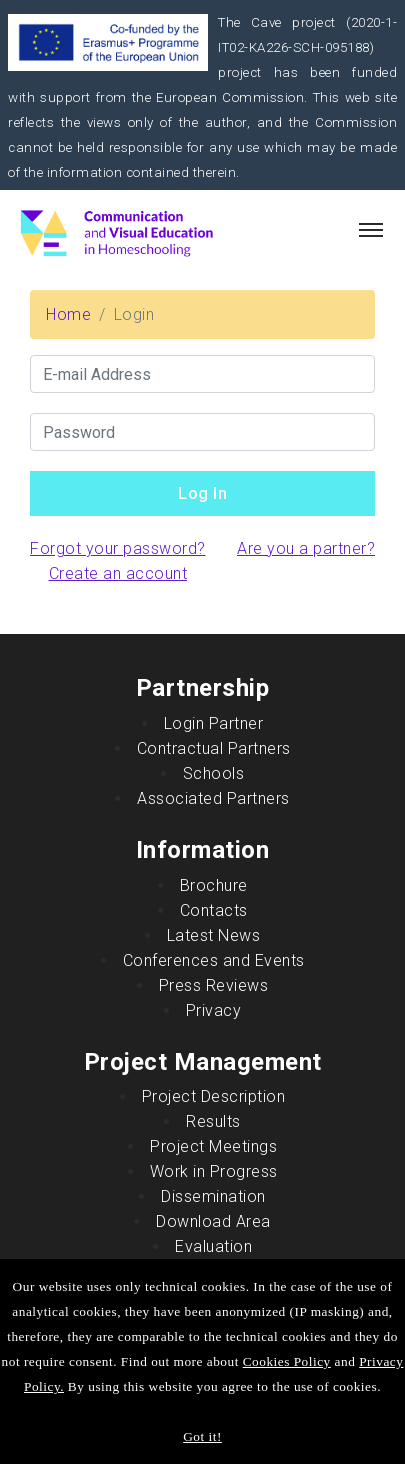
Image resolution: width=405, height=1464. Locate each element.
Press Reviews (214, 985)
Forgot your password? (118, 548)
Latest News (214, 935)
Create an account (118, 573)
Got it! (202, 1436)
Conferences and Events (214, 960)
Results (213, 1121)
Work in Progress (214, 1171)
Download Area (213, 1221)
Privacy (214, 1010)
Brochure (214, 885)
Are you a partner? (306, 548)
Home (68, 314)
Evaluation (213, 1246)
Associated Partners (213, 798)
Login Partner (214, 723)
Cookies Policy (287, 1361)
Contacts (214, 910)
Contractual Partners (214, 748)
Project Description (214, 1096)
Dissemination (213, 1196)
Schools (214, 773)
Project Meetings (213, 1146)
